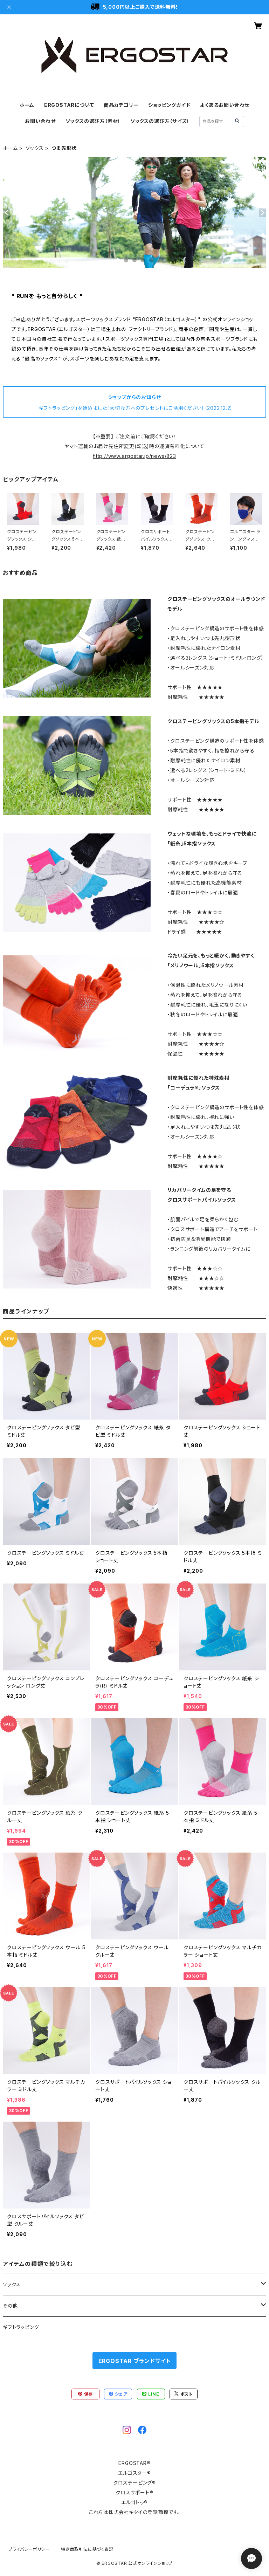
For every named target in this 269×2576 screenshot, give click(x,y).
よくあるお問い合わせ (224, 105)
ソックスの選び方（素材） (93, 121)
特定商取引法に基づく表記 (87, 2549)
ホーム (27, 105)
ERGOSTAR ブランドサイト (134, 2360)
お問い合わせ (40, 121)
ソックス (34, 148)
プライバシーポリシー (29, 2549)
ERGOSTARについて (69, 105)
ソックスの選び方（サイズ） (159, 121)
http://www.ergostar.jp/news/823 (134, 456)
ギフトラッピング (21, 2327)
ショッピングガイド (169, 105)
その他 (10, 2306)
